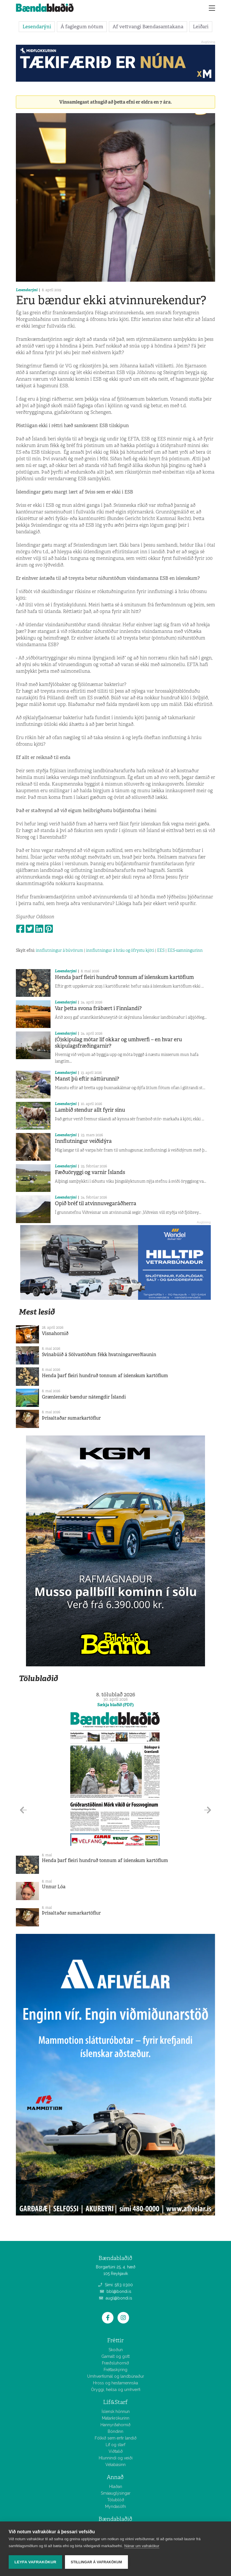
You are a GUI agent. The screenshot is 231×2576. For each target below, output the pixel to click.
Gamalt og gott (115, 2356)
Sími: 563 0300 (115, 2284)
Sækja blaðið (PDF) (115, 1704)
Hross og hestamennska (115, 2383)
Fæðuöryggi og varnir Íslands (90, 1172)
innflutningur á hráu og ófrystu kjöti (120, 950)
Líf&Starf (115, 2402)
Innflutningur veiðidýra (83, 1141)
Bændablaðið (115, 2519)
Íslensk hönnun (116, 2411)
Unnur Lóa (54, 1887)
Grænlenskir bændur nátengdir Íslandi (84, 1397)
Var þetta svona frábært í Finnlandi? (98, 1008)
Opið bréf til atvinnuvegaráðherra (95, 1203)
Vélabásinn (115, 2464)
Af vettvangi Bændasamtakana (148, 26)
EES (161, 950)
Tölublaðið (38, 1678)
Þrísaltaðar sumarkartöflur (71, 1418)
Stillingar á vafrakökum (96, 2562)
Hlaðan (115, 2486)
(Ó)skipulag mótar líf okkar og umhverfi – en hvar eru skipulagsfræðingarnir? (118, 1042)
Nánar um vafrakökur (141, 2546)
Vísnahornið (55, 1333)
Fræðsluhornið (115, 2363)
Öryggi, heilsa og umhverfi (115, 2389)
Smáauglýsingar (116, 2493)
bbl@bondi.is (115, 2291)
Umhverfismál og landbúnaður (115, 2376)
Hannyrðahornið (115, 2424)
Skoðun (116, 2349)
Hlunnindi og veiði (116, 2458)
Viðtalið (116, 2451)
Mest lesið (37, 1312)
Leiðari (200, 26)
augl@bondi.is (115, 2298)
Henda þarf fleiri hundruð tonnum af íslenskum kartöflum (124, 977)
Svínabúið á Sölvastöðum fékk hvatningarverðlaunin (99, 1354)
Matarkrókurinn (115, 2418)
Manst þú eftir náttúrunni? (87, 1078)
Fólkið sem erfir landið (116, 2438)
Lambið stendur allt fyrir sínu (90, 1109)
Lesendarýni (37, 26)
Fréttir (115, 2340)
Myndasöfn (115, 2506)
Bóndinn (115, 2431)
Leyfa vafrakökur (35, 2562)
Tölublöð (115, 2500)
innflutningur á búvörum (59, 950)
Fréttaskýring (115, 2369)
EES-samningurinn (185, 950)
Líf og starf (115, 2444)
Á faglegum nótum (82, 26)
